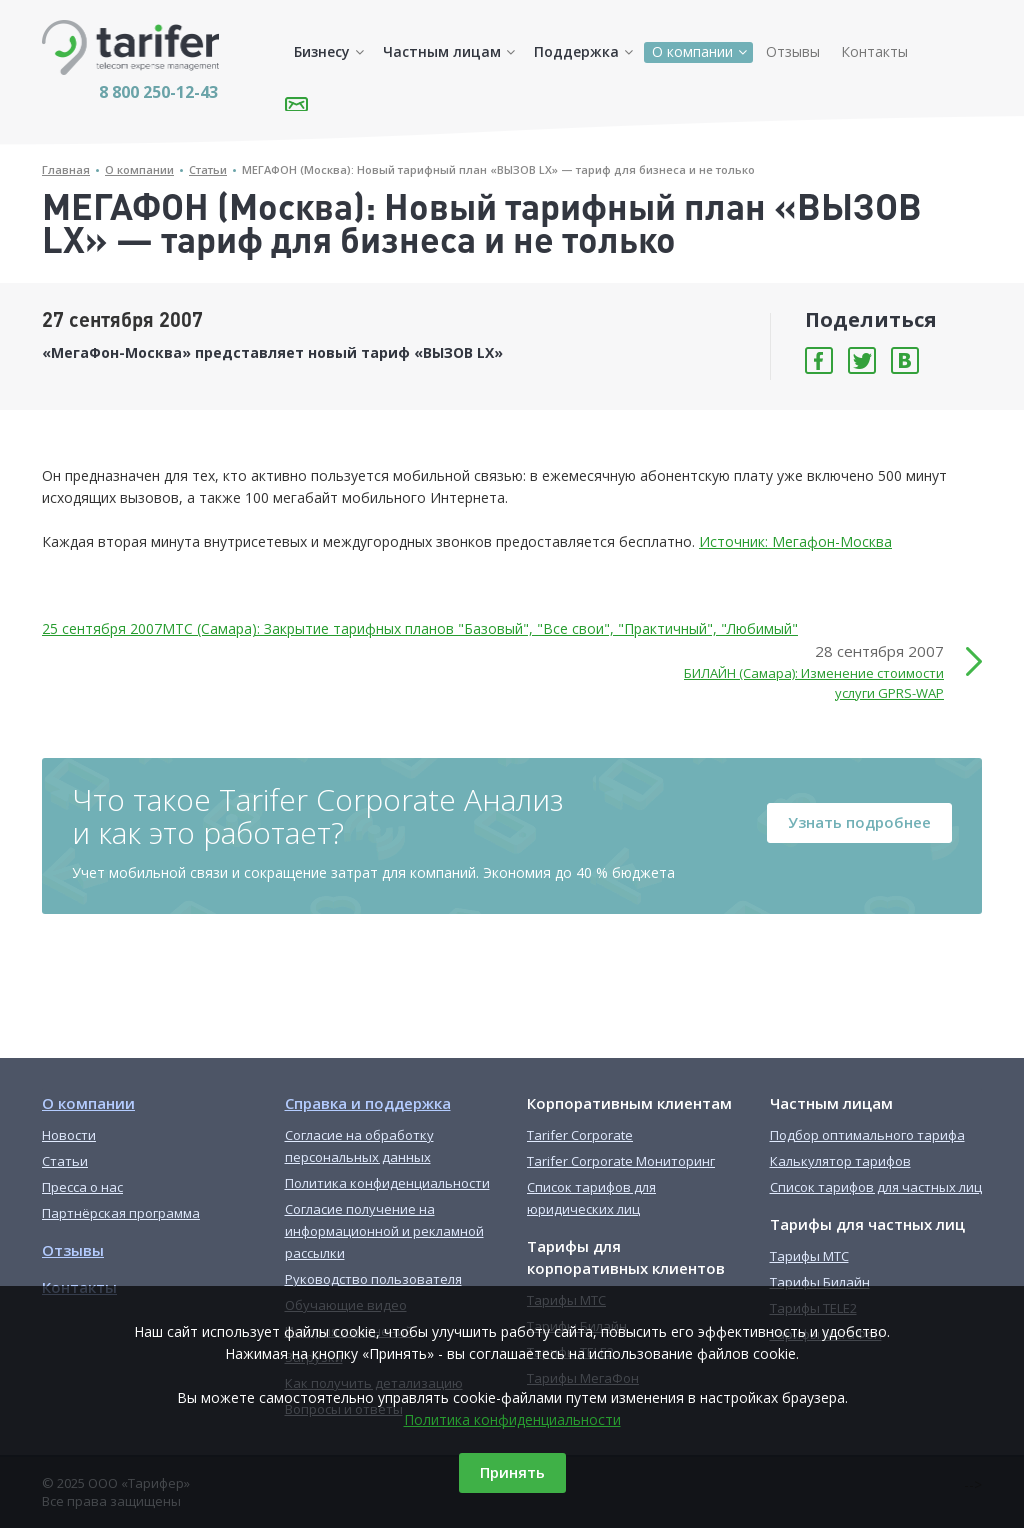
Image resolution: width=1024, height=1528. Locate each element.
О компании (692, 51)
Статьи (208, 169)
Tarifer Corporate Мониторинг (621, 1161)
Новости (69, 1135)
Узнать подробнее (859, 822)
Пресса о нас (82, 1187)
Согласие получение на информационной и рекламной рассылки (384, 1231)
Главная (66, 169)
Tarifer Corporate (580, 1135)
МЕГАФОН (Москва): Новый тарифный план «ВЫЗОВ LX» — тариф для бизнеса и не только (498, 169)
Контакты (874, 51)
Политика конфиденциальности (512, 1419)
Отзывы (793, 51)
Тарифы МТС (809, 1256)
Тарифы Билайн (820, 1282)
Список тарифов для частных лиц (876, 1187)
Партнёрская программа (121, 1213)
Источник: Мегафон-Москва (795, 541)
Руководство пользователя (373, 1279)
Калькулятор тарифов (840, 1161)
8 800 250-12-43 (158, 92)
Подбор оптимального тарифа (867, 1135)
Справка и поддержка (368, 1103)
